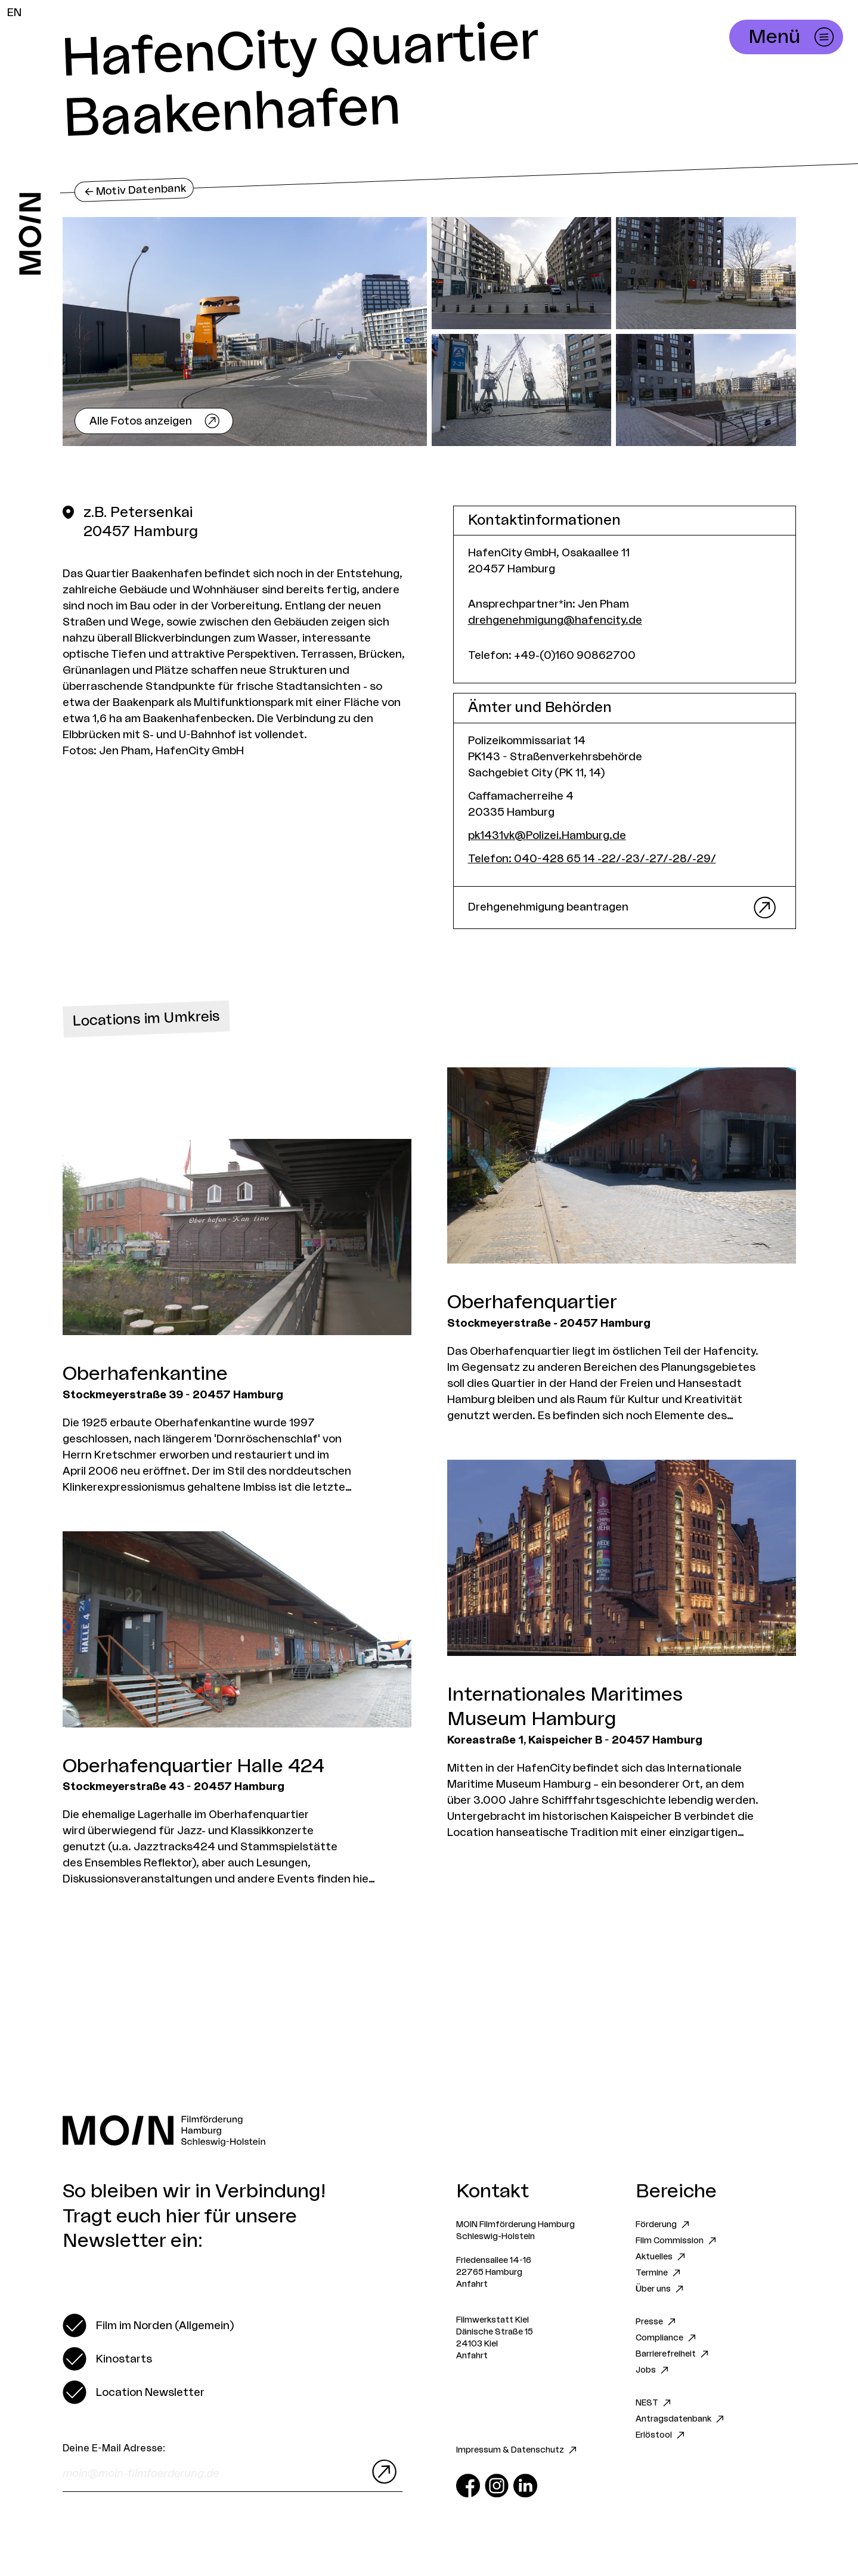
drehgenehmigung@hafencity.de (555, 620)
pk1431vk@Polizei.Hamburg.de (547, 835)
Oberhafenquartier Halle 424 (193, 1766)
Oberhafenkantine (145, 1373)
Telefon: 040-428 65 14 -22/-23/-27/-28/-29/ (592, 858)
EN (14, 12)
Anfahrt (472, 2284)
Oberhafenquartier (532, 1302)
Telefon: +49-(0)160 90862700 (552, 655)
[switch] (148, 2325)
